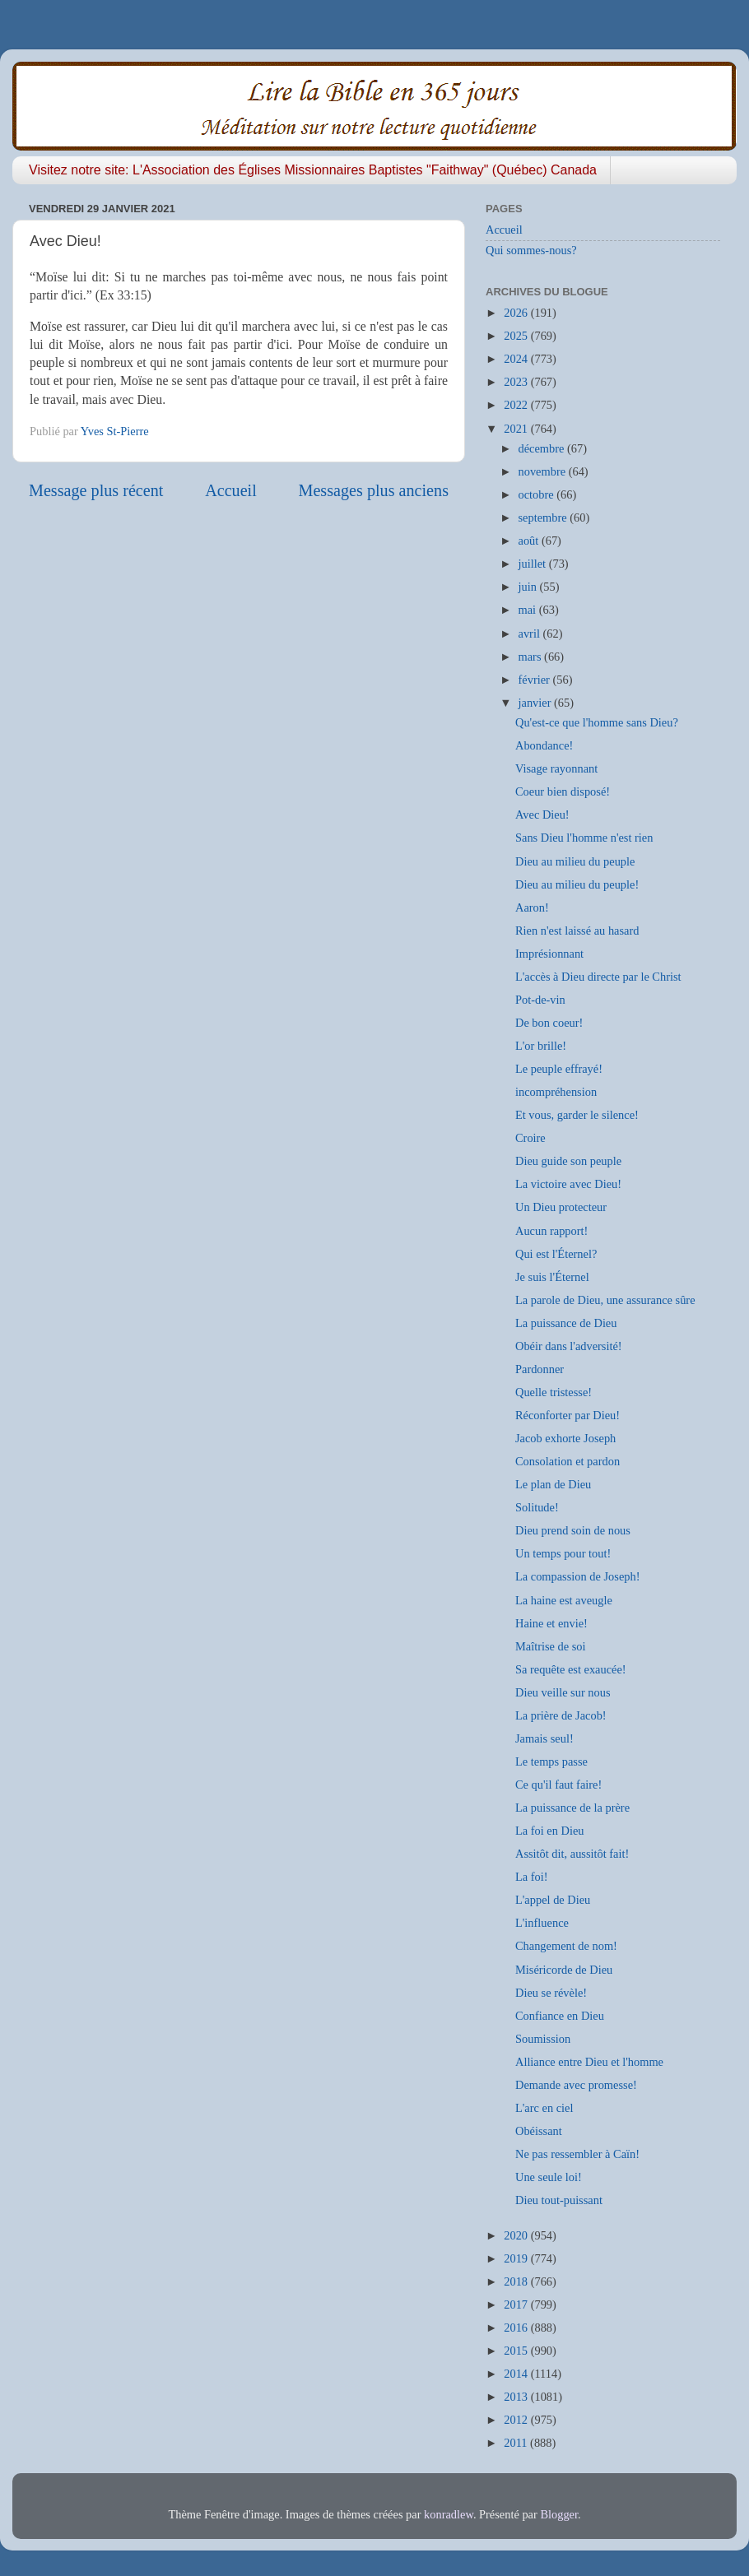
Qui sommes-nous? (531, 250)
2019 (517, 2258)
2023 (517, 381)
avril (531, 633)
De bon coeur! (549, 1022)
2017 (517, 2304)
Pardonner (539, 1369)
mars (532, 656)
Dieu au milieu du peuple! (577, 884)
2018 (517, 2281)
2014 (517, 2373)
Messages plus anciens (374, 490)
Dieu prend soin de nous (572, 1530)
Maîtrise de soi (550, 1646)
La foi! (531, 1876)
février (536, 679)
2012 (517, 2419)
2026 (517, 312)
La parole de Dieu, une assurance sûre (605, 1300)
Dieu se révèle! (551, 1992)
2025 (517, 335)
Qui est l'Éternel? (556, 1253)
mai (529, 609)
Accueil (231, 490)
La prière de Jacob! (561, 1715)
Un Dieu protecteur (561, 1207)
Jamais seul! (544, 1738)
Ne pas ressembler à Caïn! (577, 2154)
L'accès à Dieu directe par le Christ (598, 976)
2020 (517, 2235)
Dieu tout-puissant (558, 2200)
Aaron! (532, 907)
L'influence (542, 1922)
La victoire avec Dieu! (568, 1184)
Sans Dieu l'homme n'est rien (584, 837)
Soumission (542, 2038)
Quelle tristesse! (553, 1392)
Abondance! (544, 745)
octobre (538, 494)
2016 (517, 2327)
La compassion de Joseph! (577, 1576)
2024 (517, 358)
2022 (517, 404)
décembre (543, 448)
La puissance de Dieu (565, 1323)
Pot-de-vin (540, 999)
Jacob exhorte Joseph (565, 1438)
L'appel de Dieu (552, 1899)
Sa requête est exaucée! (570, 1669)
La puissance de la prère (572, 1807)
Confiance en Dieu (559, 2015)
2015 (517, 2350)
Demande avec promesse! (576, 2084)
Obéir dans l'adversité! (568, 1346)
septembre (544, 517)
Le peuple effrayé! (558, 1068)
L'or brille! (540, 1045)
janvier (537, 702)
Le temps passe (551, 1761)
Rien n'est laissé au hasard (577, 930)
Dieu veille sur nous (563, 1692)
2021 (517, 428)
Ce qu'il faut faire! (558, 1784)
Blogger (559, 2514)
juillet (534, 563)
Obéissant (538, 2130)
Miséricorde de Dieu (563, 1969)
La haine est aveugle (563, 1600)
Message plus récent (96, 490)
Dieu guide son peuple (568, 1160)
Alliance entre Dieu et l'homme (589, 2061)
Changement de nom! (566, 1945)
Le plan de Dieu (553, 1484)
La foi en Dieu (549, 1830)
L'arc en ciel (544, 2107)
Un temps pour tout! (563, 1553)
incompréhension (556, 1091)
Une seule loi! (548, 2177)
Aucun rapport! (551, 1230)
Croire (530, 1137)
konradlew (448, 2514)
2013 (517, 2396)
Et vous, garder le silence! (577, 1114)
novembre (544, 471)
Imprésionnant (549, 953)
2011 (517, 2442)
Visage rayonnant (556, 768)
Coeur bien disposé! (562, 791)
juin (529, 586)
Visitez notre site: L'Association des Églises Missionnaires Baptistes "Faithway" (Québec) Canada (313, 170)
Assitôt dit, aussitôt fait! (572, 1853)
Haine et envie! (551, 1623)
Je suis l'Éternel (552, 1276)
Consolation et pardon (567, 1461)
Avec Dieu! (542, 814)
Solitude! (537, 1507)
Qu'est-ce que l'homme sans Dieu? (596, 722)
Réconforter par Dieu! (567, 1415)
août (530, 540)
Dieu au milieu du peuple (575, 861)
